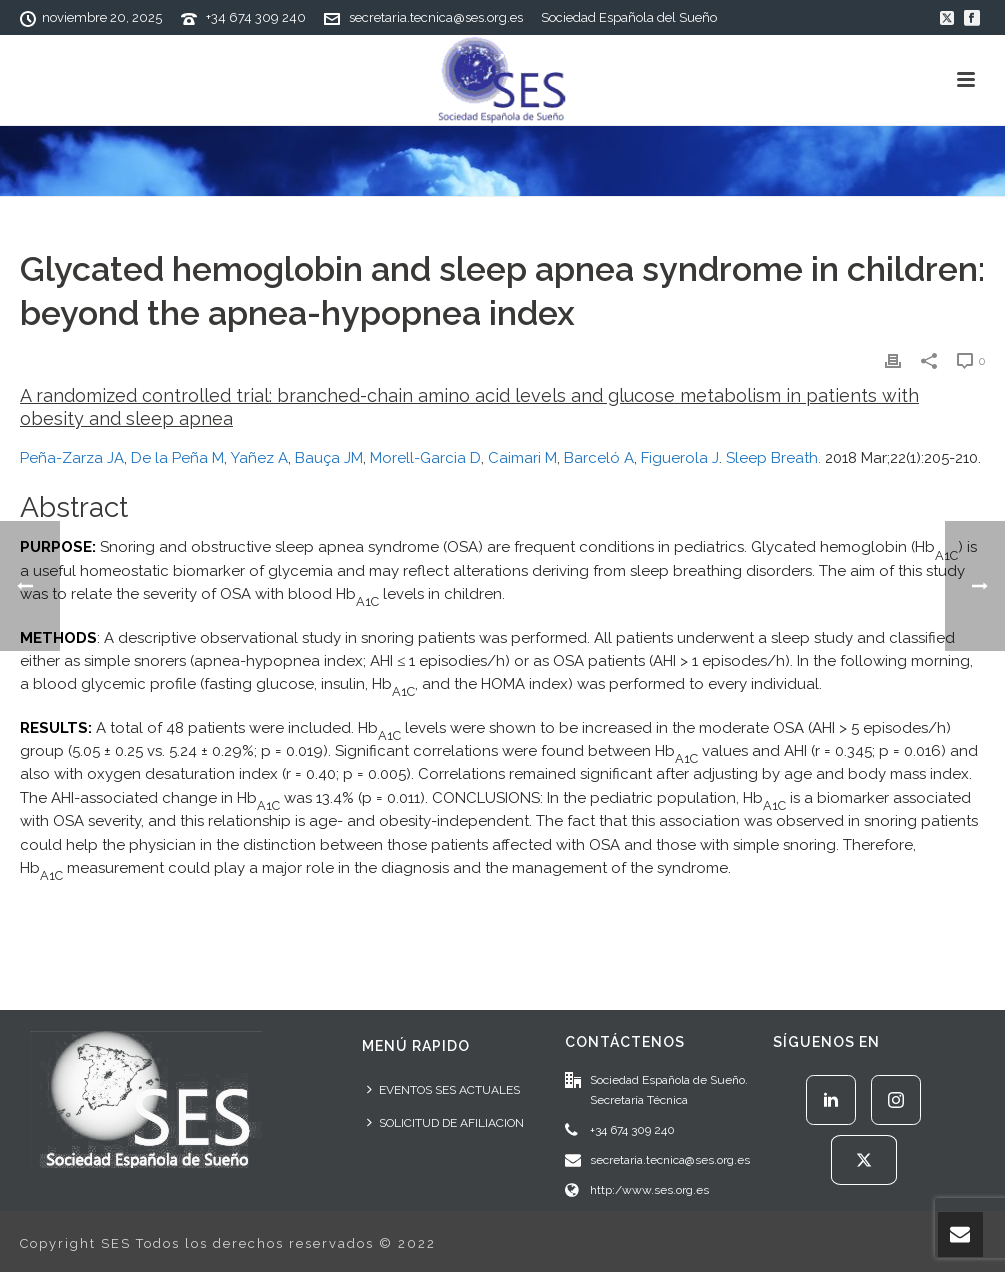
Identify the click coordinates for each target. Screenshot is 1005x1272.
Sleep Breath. (773, 458)
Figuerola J (680, 458)
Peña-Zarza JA (72, 458)
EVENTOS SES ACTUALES (443, 1089)
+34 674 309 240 (256, 17)
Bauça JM (329, 458)
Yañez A (259, 458)
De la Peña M (177, 458)
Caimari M (522, 458)
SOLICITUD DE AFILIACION (445, 1122)
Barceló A (599, 458)
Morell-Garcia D (425, 458)
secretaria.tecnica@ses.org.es (436, 17)
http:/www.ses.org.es (649, 1190)
